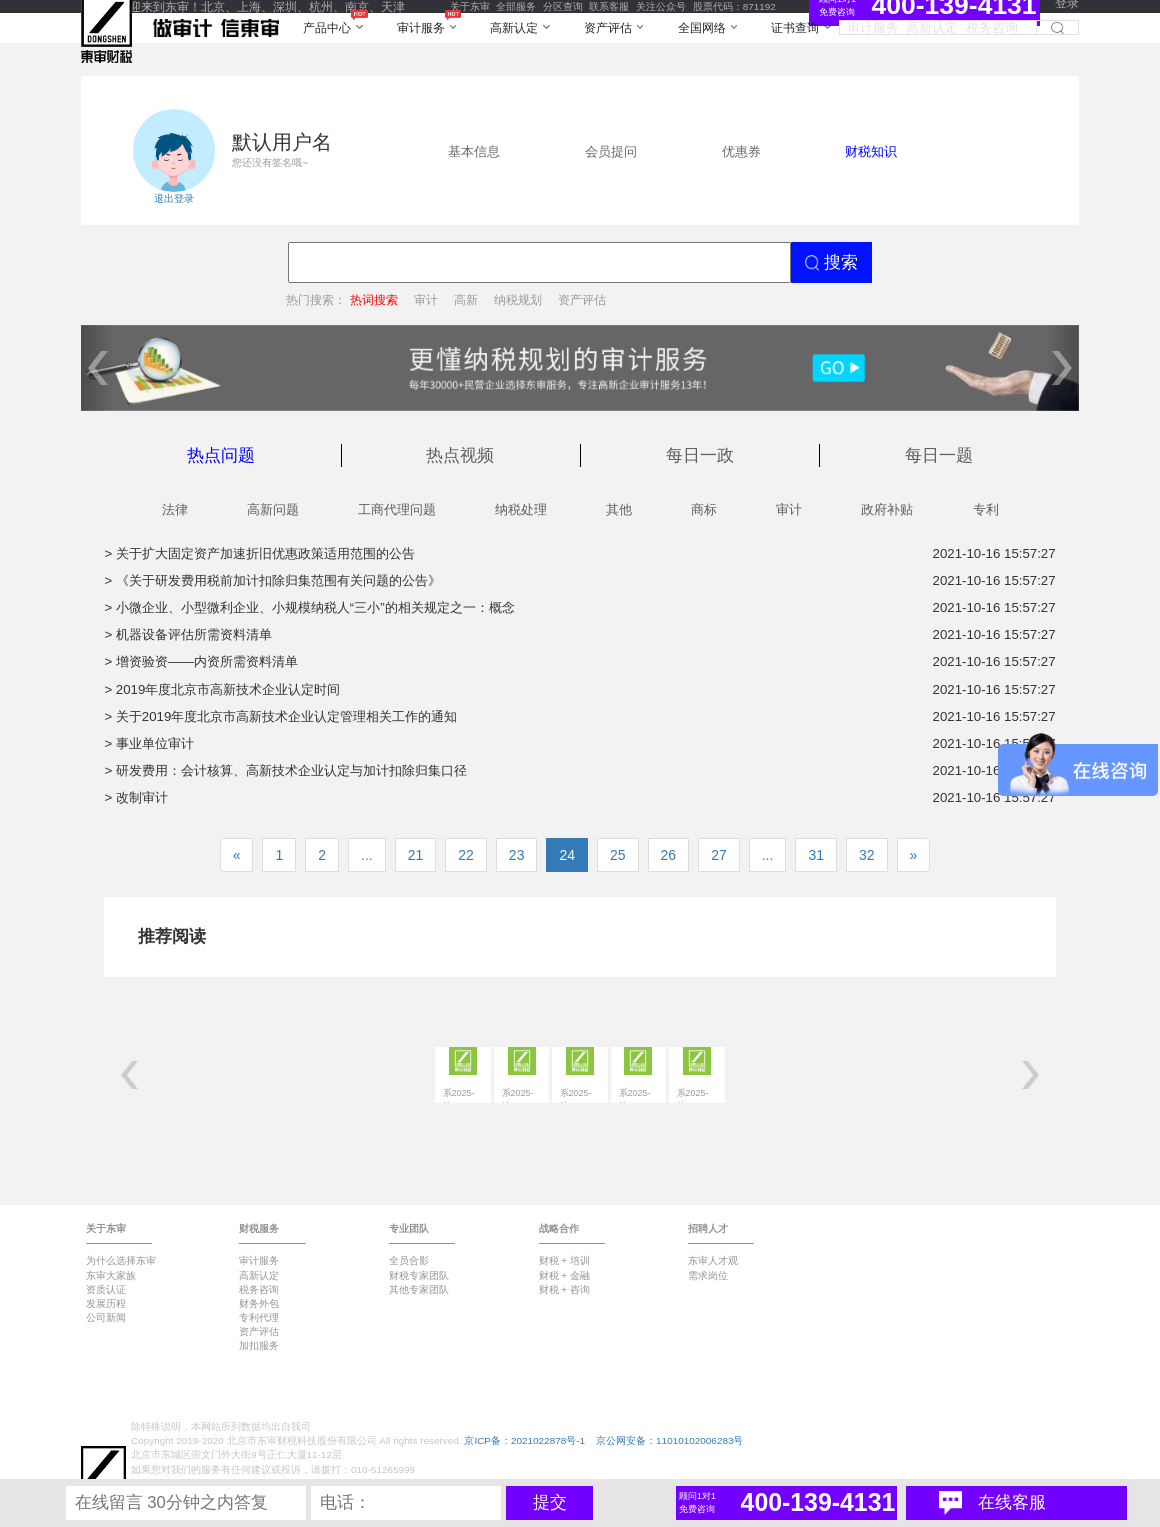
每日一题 (939, 455)
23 (517, 855)
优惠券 (741, 151)
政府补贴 (887, 509)
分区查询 (563, 6)
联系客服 (609, 6)
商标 (704, 509)
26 (669, 855)
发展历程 (106, 1303)
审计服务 (259, 1260)
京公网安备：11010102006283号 (669, 1440)
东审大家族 (111, 1275)
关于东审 (470, 6)
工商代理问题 (397, 509)
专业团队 (409, 1228)
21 (416, 855)
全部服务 (516, 6)
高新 (466, 299)
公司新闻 (106, 1317)
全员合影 (409, 1260)
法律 (175, 509)
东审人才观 (713, 1260)
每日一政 (700, 455)
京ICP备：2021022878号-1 (524, 1440)
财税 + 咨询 (564, 1289)
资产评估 (582, 299)
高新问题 (273, 509)
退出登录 (174, 198)
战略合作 (559, 1228)
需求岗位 (708, 1275)
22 (466, 855)
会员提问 (611, 151)
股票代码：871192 (734, 6)
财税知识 (871, 151)
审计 (426, 299)
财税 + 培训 (564, 1260)
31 (816, 855)
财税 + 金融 (564, 1275)
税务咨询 (259, 1289)
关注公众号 (661, 6)
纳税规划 (518, 299)
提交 (550, 1502)
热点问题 (221, 455)
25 (618, 855)
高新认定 (259, 1275)
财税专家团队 (419, 1275)
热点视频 (460, 455)
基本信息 (474, 151)
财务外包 (259, 1303)
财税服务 (259, 1228)
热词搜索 (374, 299)
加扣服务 (259, 1345)
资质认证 (106, 1289)
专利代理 (259, 1317)
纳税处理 (521, 509)
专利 (986, 509)
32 (867, 855)
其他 (619, 509)
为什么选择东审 (121, 1260)
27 (719, 855)
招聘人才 (708, 1228)
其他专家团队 (419, 1289)
